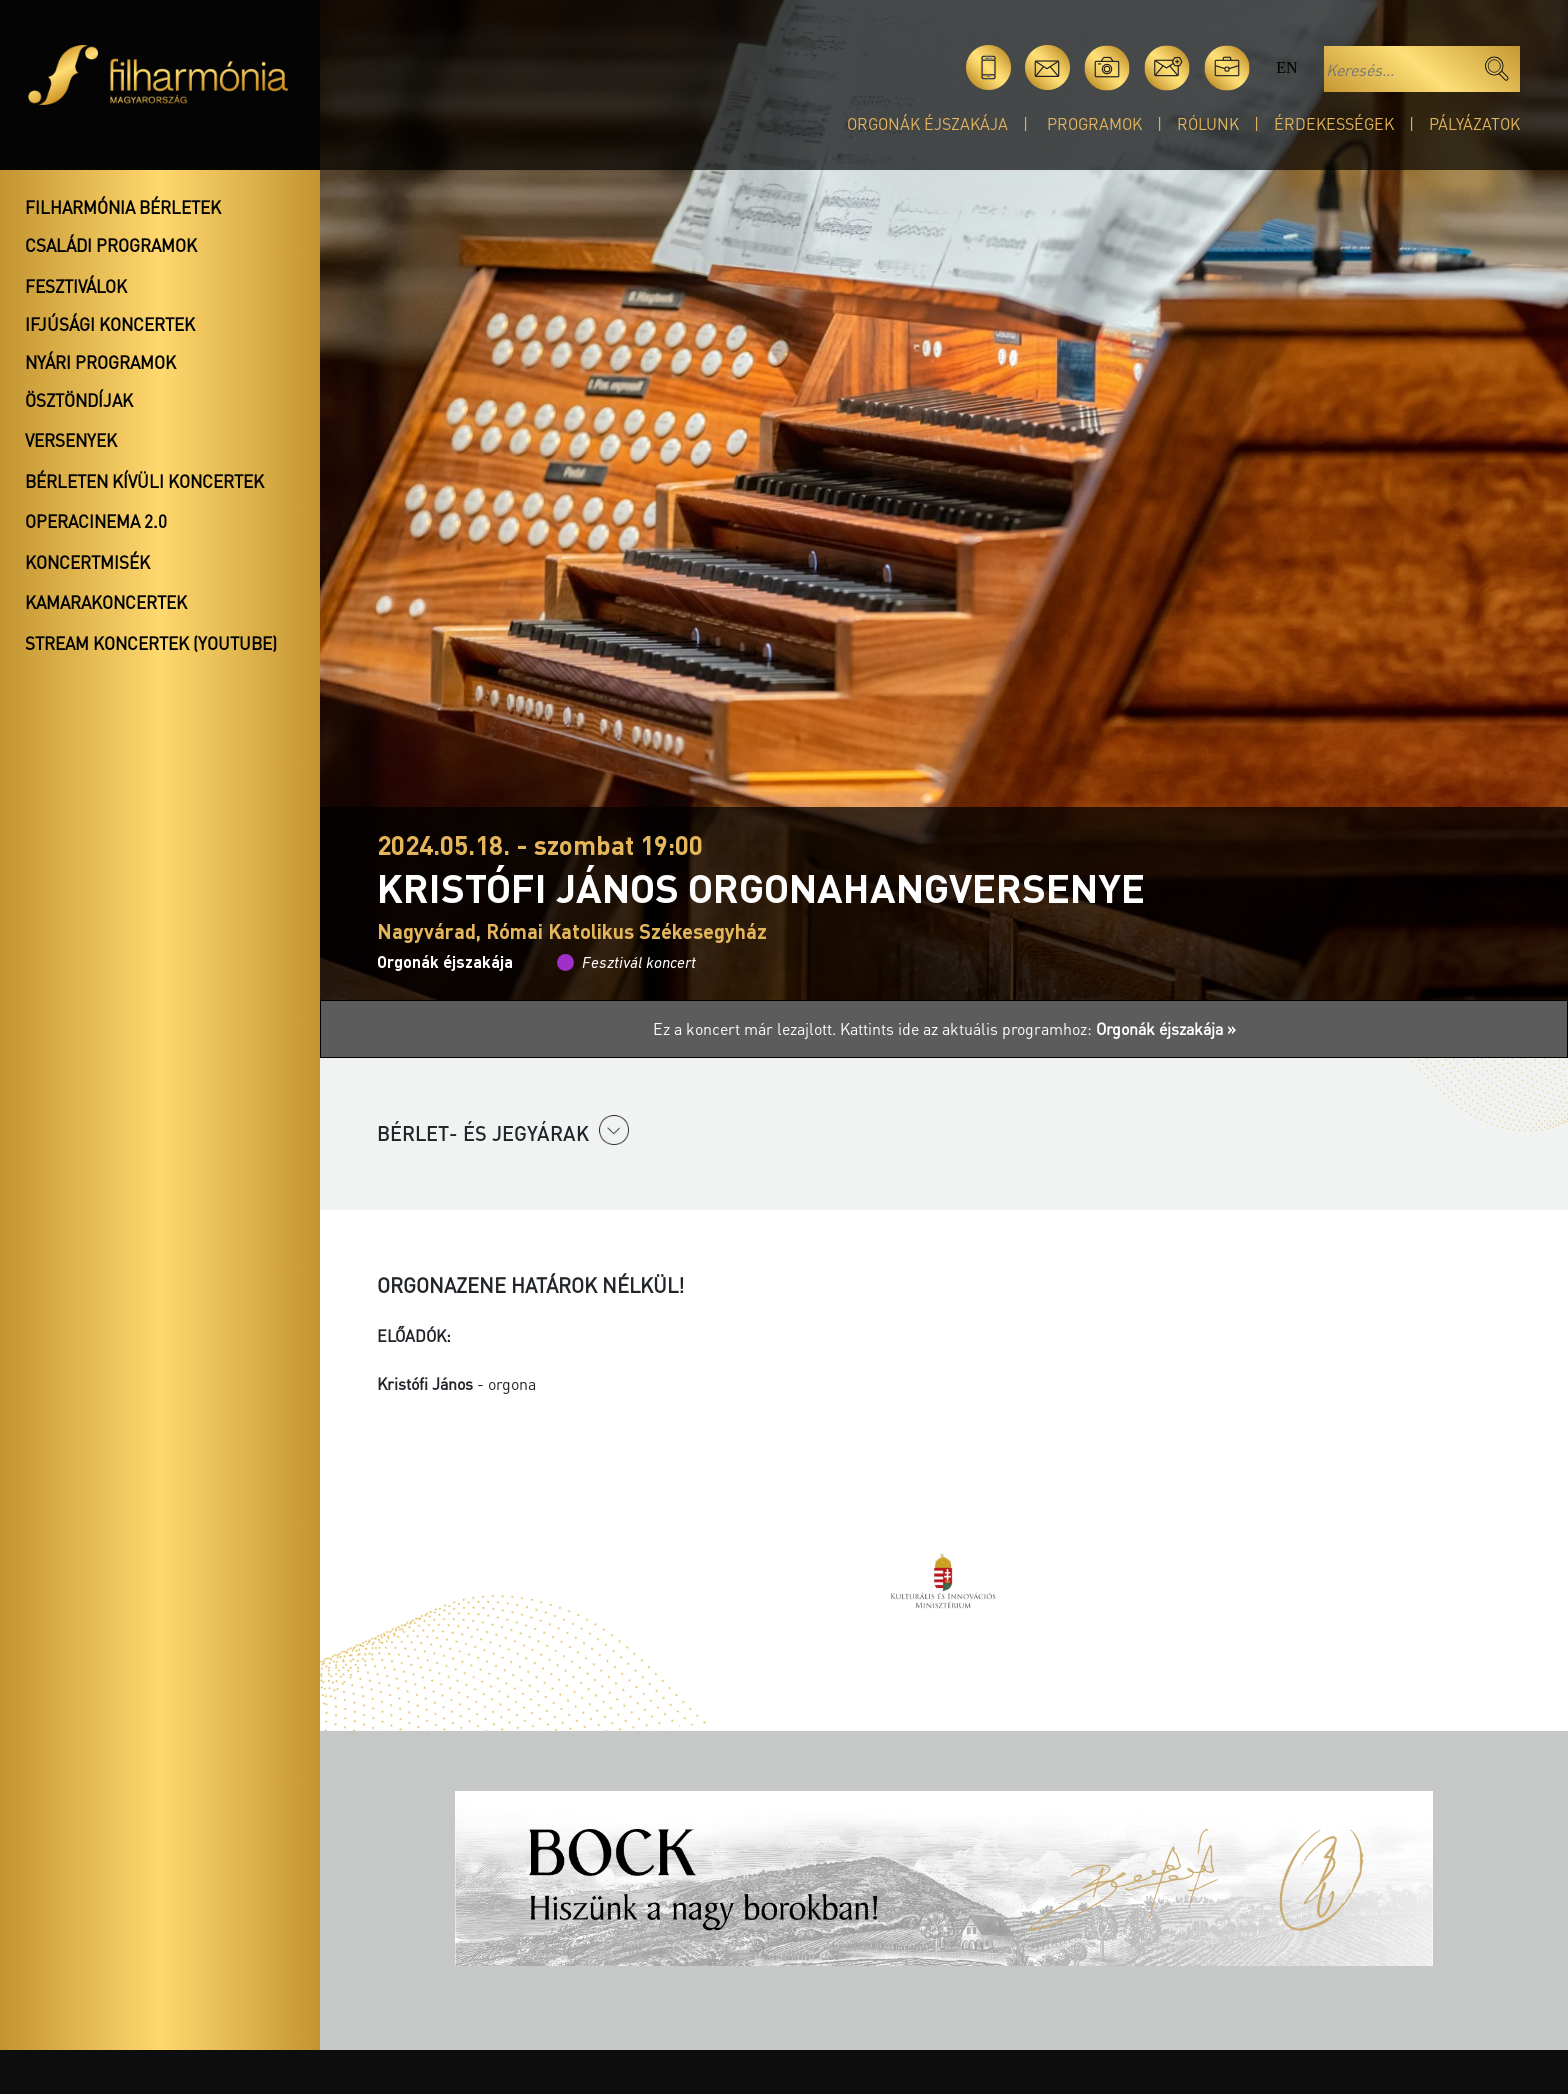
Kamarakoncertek (106, 602)
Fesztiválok (76, 286)
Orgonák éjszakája (927, 123)
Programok (1094, 123)
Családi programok (111, 245)
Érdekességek (1334, 123)
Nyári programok (100, 362)
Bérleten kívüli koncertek (144, 481)
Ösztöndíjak (79, 400)
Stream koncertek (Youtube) (151, 643)
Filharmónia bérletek (123, 207)
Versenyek (71, 440)
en (1286, 67)
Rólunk (1208, 123)
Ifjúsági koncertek (110, 324)
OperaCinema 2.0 (96, 521)
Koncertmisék (87, 562)
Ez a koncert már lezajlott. (746, 1028)
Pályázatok (1474, 123)
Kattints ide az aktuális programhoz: (1038, 1028)
